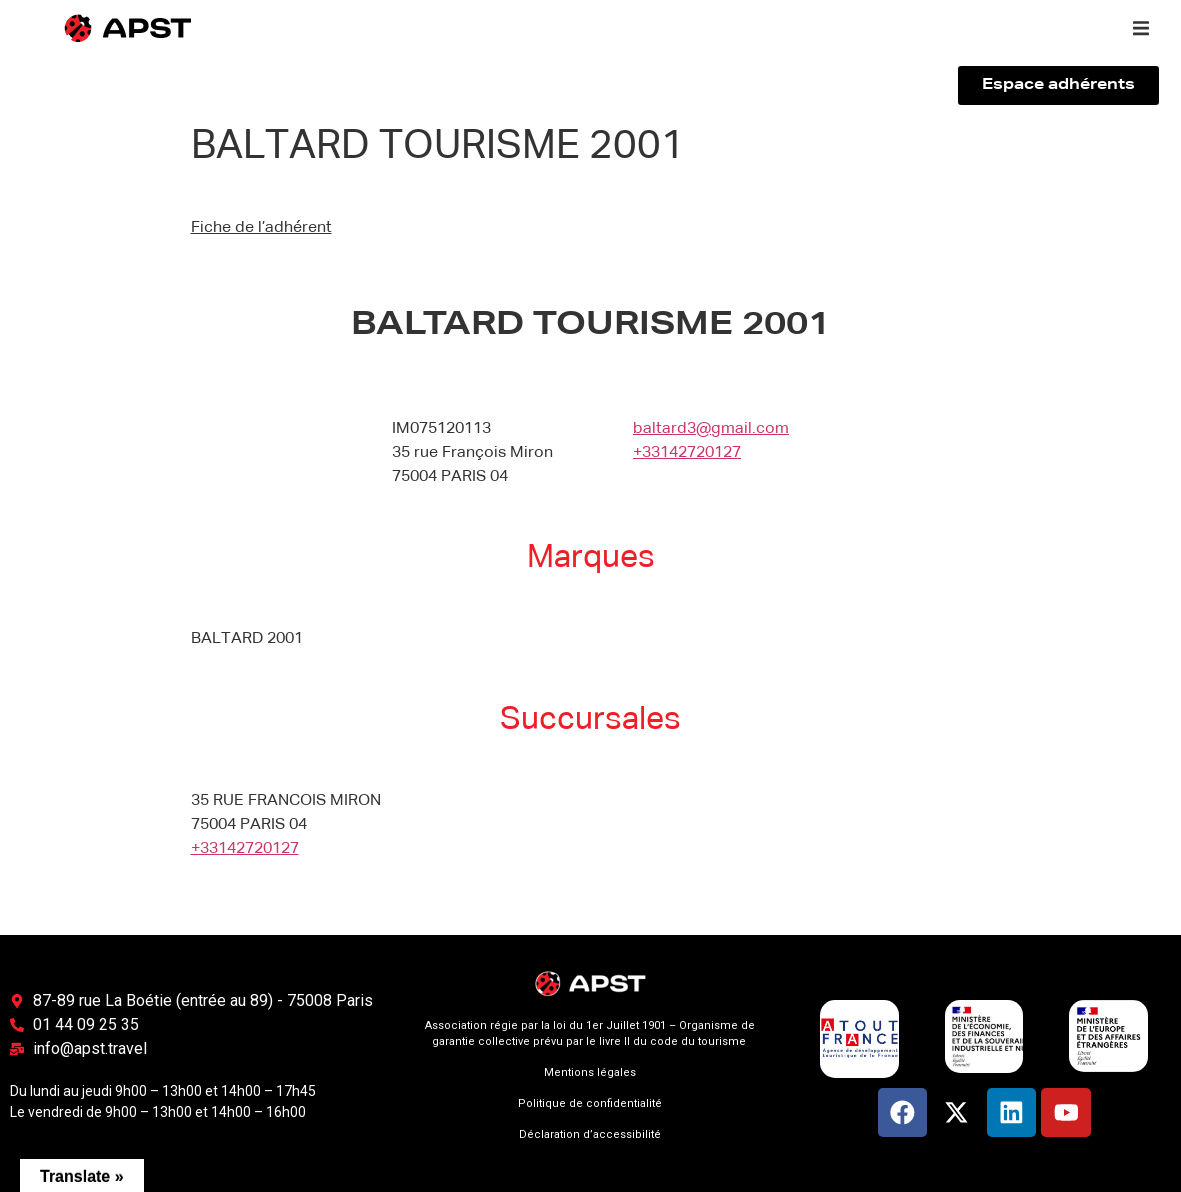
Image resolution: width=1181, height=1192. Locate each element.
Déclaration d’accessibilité (590, 1134)
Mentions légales (590, 1072)
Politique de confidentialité (590, 1103)
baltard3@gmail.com (711, 429)
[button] (1141, 28)
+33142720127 (687, 453)
